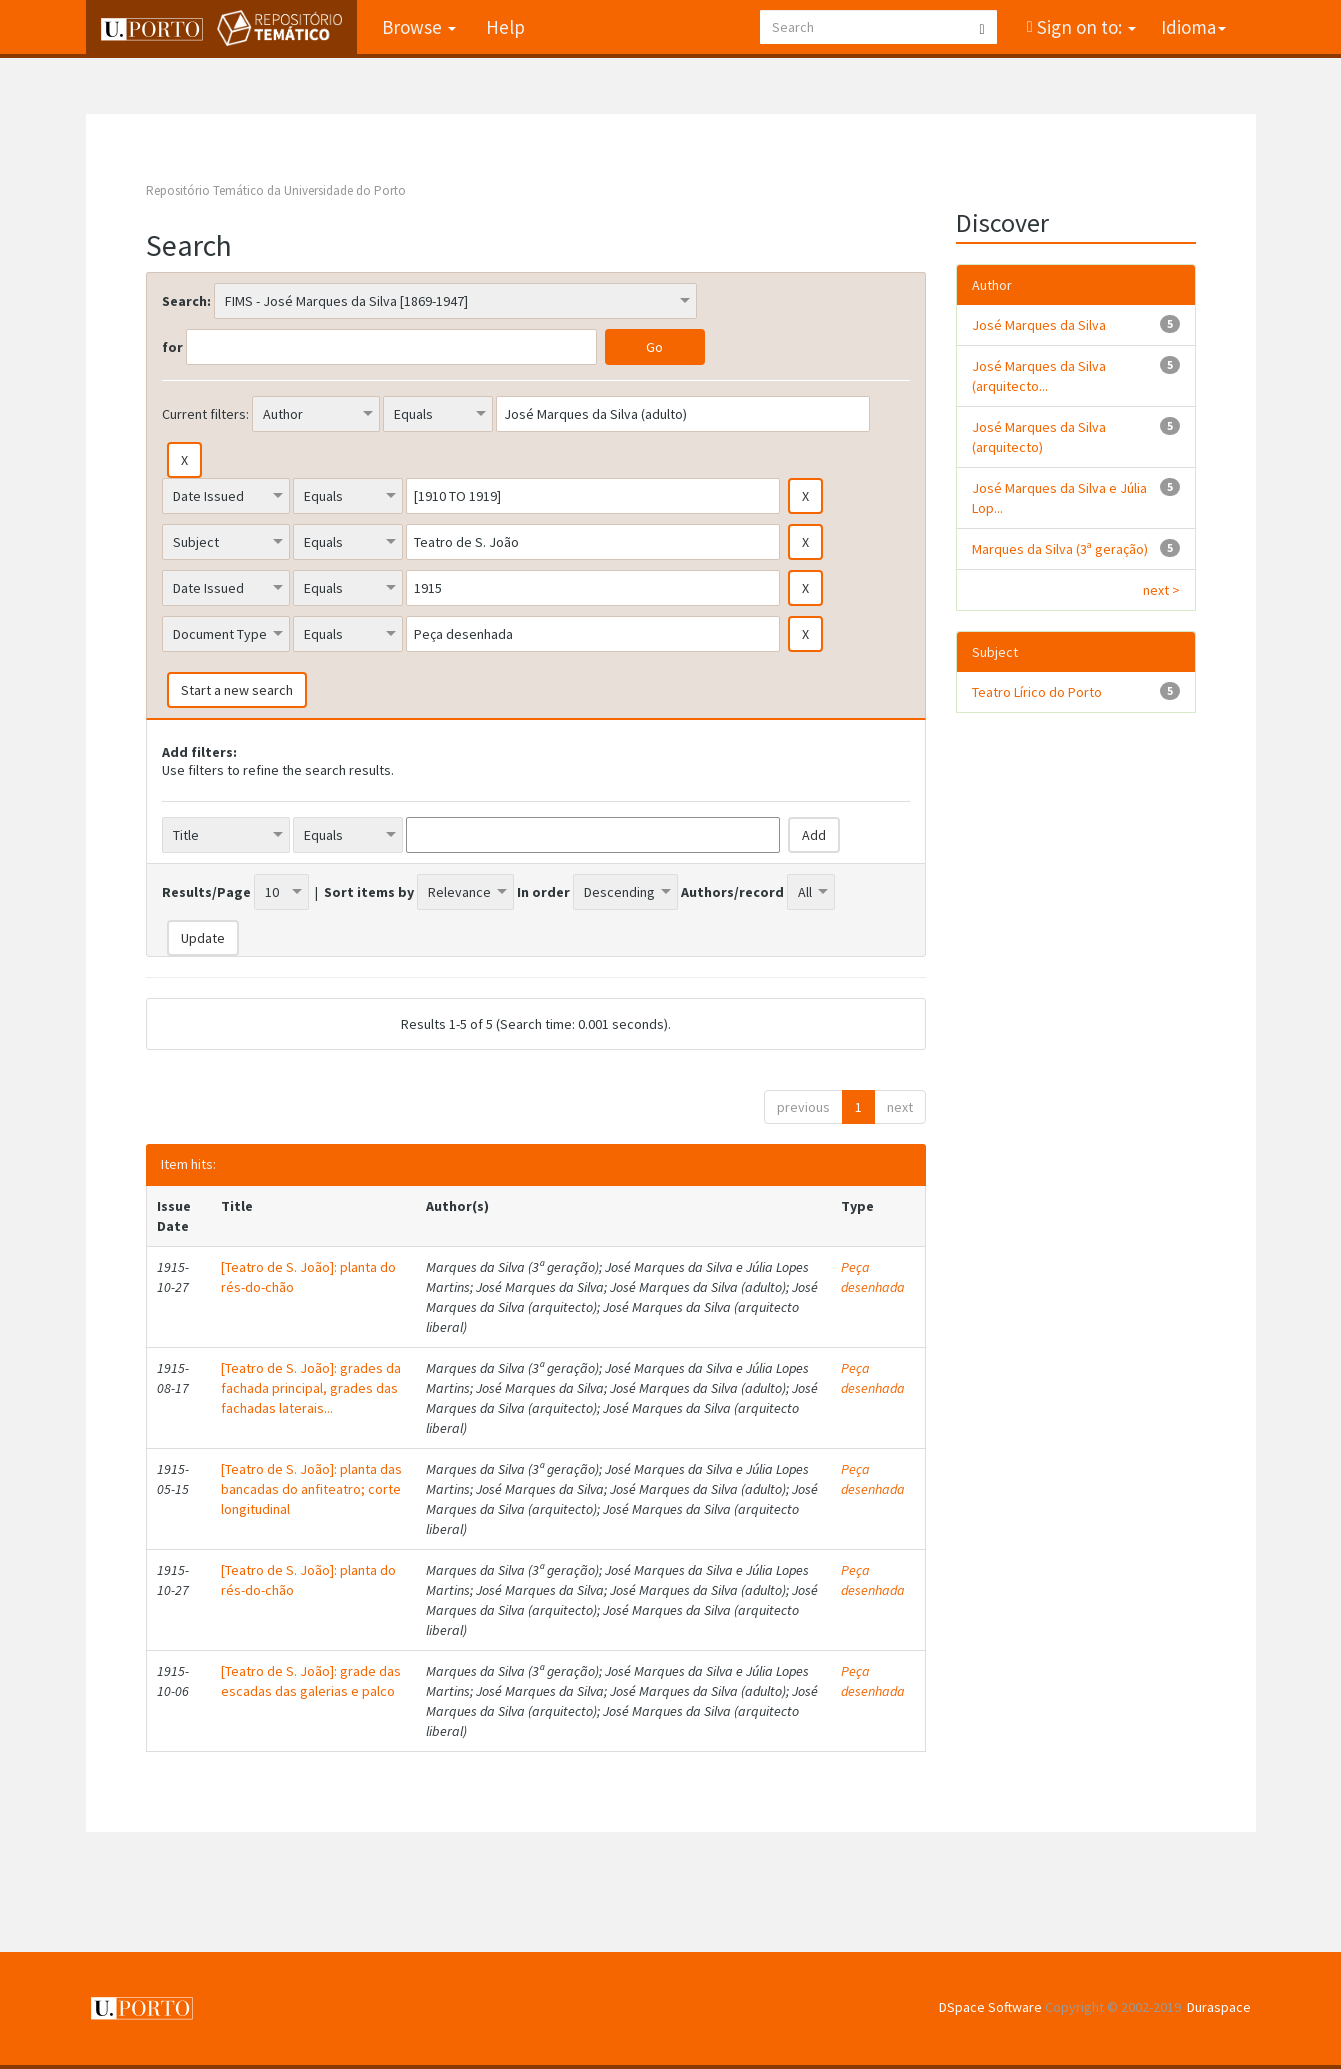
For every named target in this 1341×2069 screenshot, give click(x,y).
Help (505, 27)
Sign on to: (1084, 27)
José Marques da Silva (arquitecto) (1039, 437)
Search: (186, 301)
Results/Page (206, 892)
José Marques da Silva (1039, 325)
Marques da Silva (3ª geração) (1060, 549)
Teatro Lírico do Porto (1037, 692)
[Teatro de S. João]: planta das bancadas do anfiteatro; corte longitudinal (311, 1489)
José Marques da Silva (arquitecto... (1039, 376)
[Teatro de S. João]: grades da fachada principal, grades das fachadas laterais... (311, 1388)
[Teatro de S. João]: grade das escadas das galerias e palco (311, 1681)
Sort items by (369, 892)
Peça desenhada (873, 1277)
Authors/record (732, 892)
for (172, 347)
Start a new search (237, 690)
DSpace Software (990, 2007)
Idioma (1193, 27)
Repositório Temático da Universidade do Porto (276, 190)
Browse (419, 27)
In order (543, 892)
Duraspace (1219, 2007)
